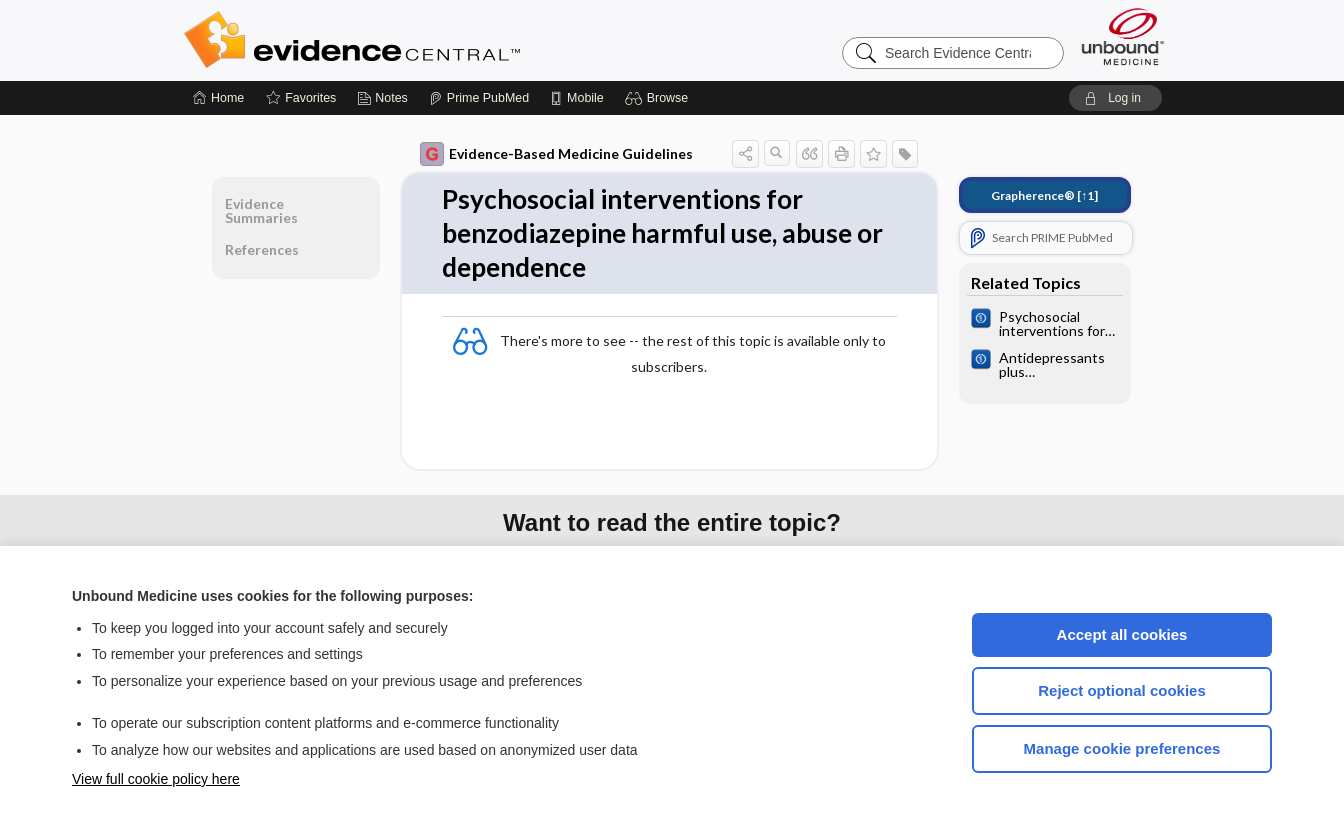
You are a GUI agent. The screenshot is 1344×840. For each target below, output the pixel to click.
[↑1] (1044, 195)
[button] (659, 98)
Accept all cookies (1122, 634)
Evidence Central (432, 40)
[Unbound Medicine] (1123, 36)
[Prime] (479, 98)
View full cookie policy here (156, 779)
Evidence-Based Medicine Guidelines (556, 154)
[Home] (218, 98)
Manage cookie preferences (1122, 748)
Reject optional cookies (1122, 690)
